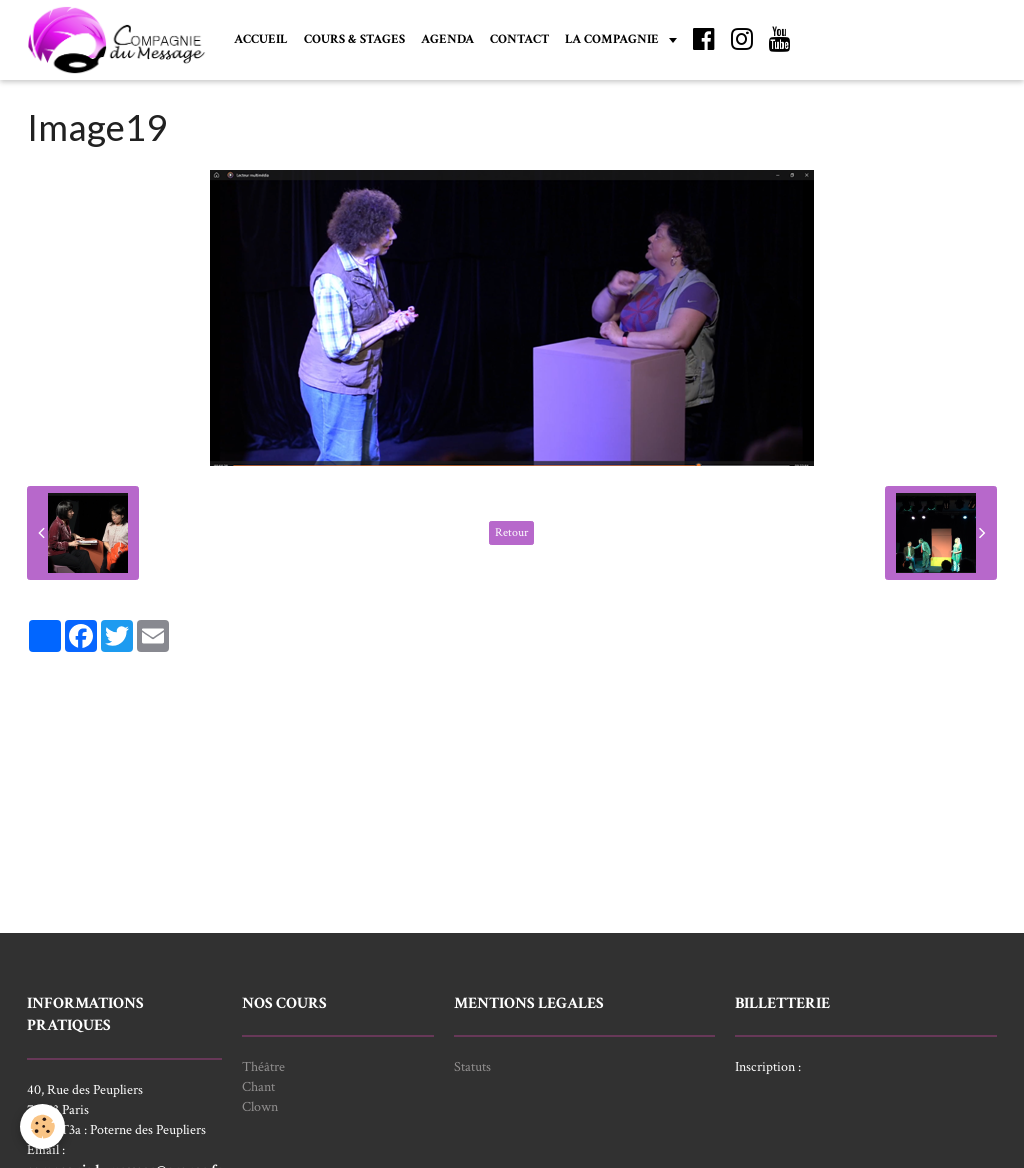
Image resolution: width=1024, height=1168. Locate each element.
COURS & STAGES (354, 39)
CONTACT (519, 39)
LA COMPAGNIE (613, 39)
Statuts (472, 1067)
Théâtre (263, 1067)
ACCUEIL (261, 39)
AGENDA (447, 39)
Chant (258, 1087)
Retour (511, 532)
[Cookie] (42, 1126)
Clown (260, 1107)
